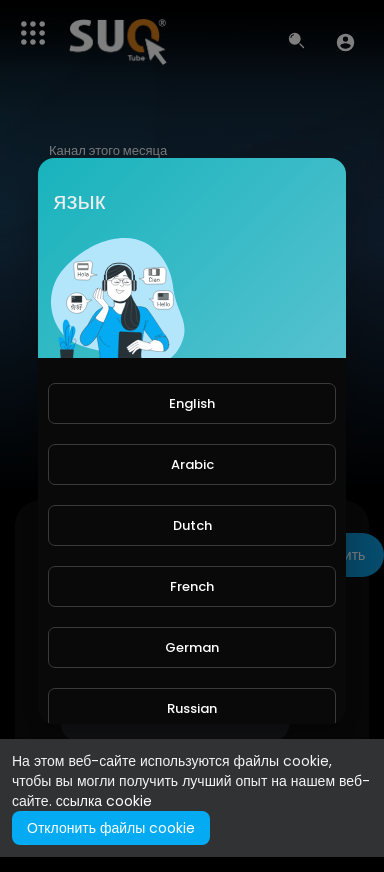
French (192, 586)
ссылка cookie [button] (104, 801)
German (192, 647)
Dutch (192, 525)
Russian (192, 708)
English (192, 403)
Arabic (192, 464)
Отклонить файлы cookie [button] (111, 828)
